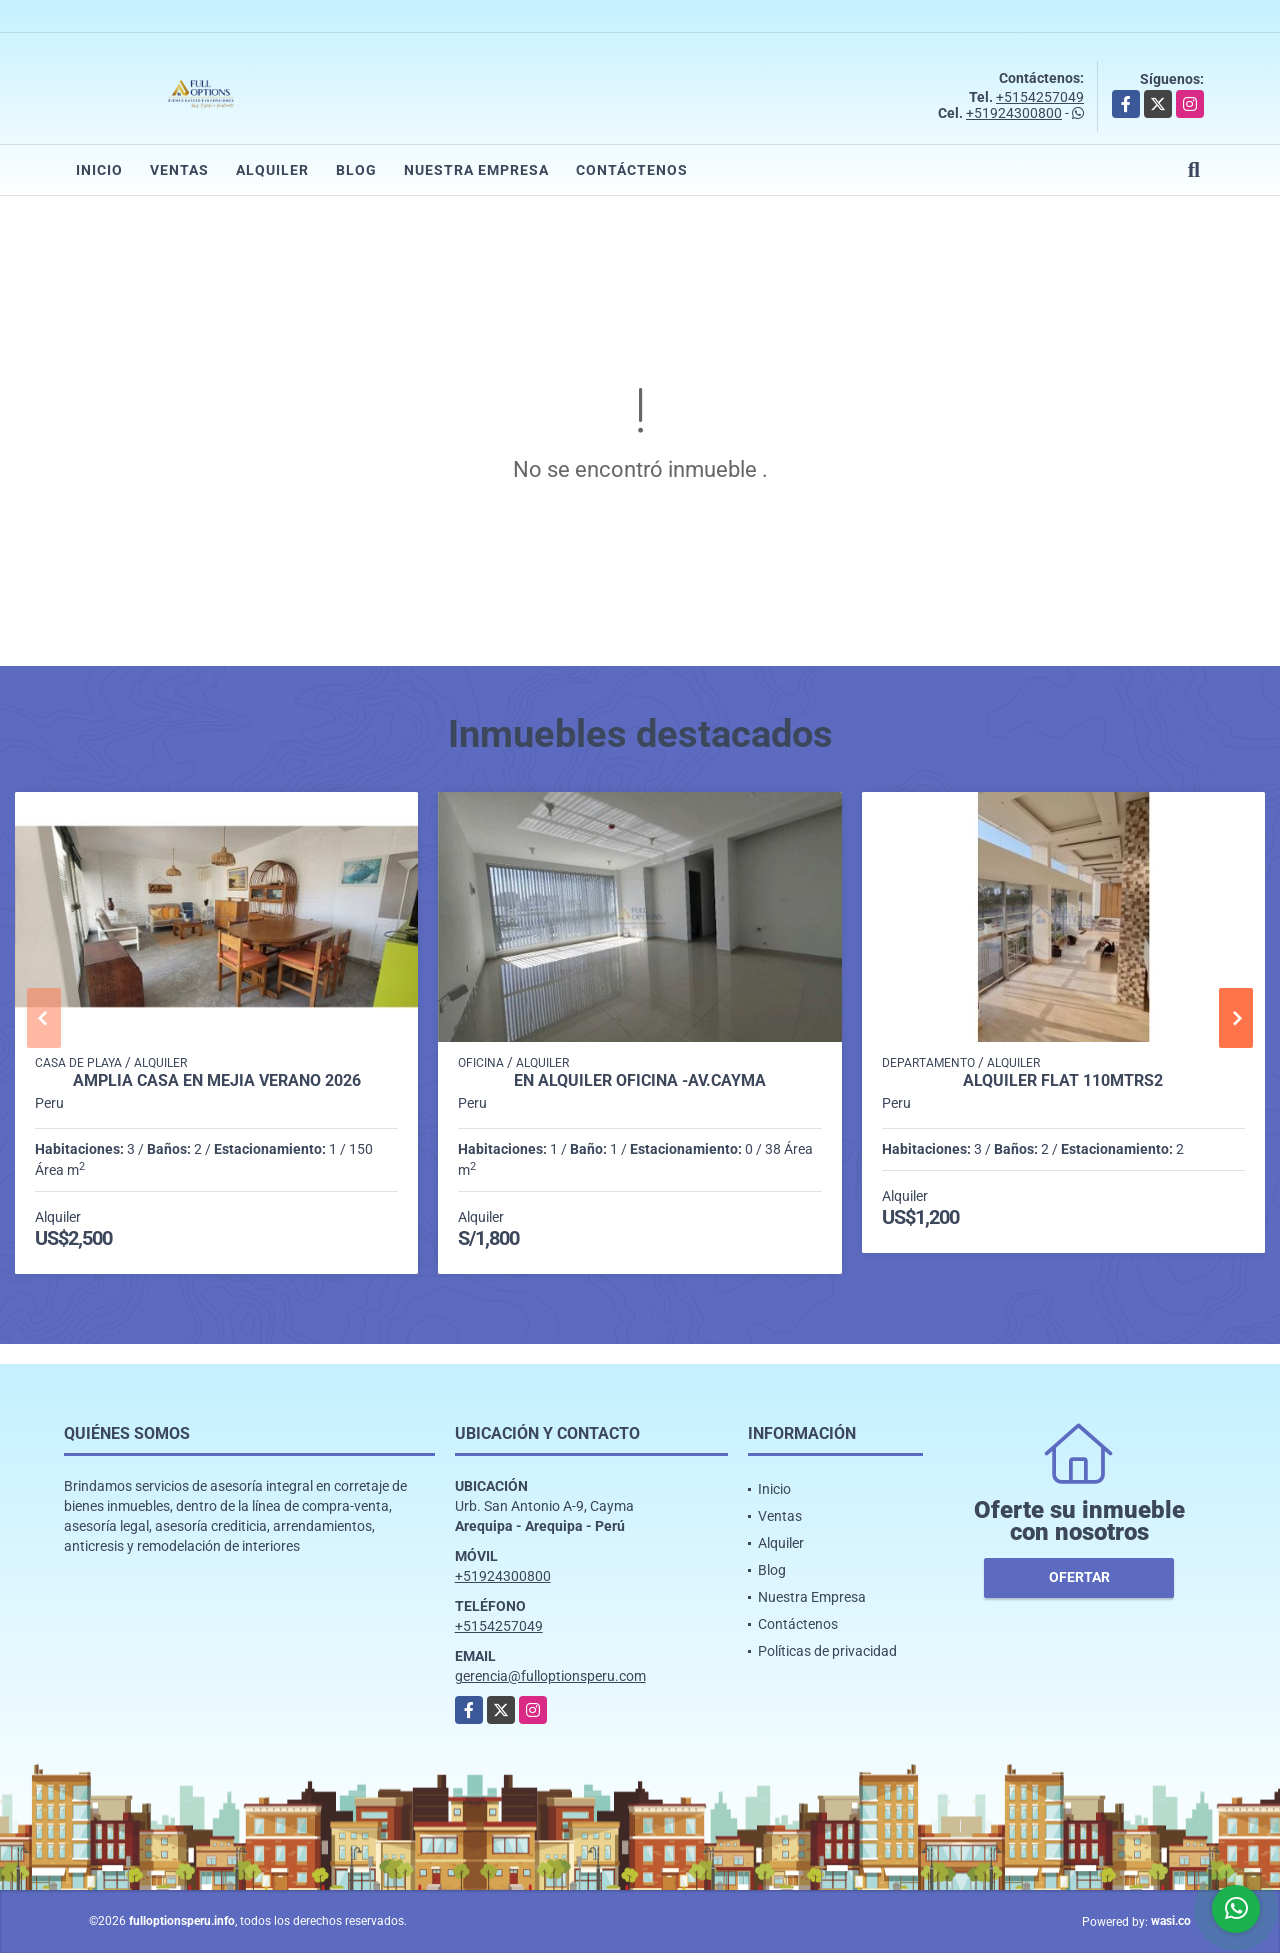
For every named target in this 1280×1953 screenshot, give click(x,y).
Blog (356, 170)
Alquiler (272, 170)
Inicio (99, 170)
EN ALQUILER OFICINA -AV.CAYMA (640, 1081)
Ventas (179, 170)
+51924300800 (1014, 113)
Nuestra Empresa (476, 170)
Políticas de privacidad (827, 1651)
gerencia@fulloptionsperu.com (550, 1676)
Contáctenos (632, 170)
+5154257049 (1040, 97)
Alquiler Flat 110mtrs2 (1063, 1081)
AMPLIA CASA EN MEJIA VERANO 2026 (217, 1081)
